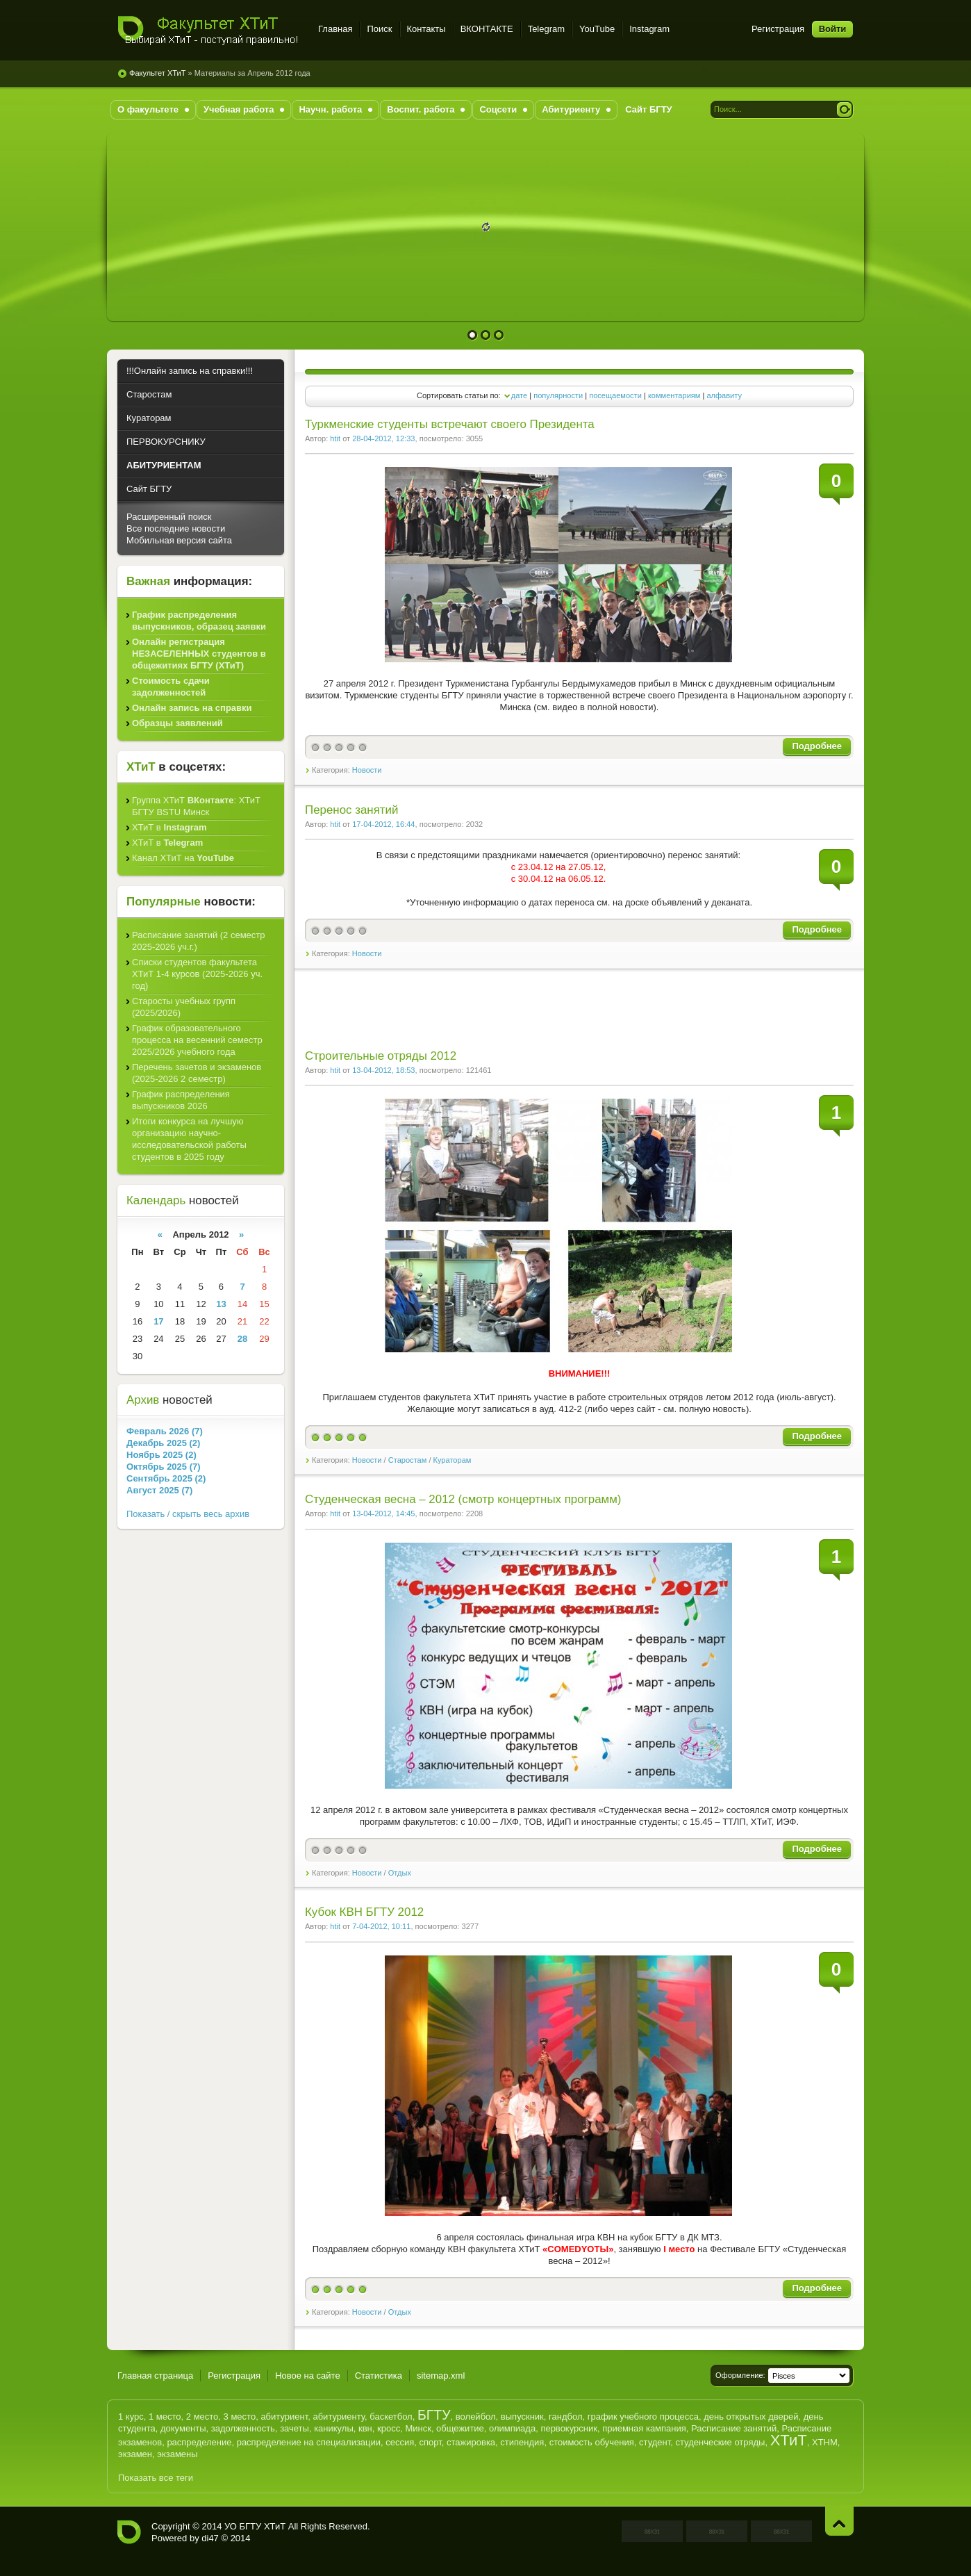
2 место (202, 2416)
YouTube (597, 29)
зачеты (294, 2428)
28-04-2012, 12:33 (383, 438)
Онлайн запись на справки (192, 708)
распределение (199, 2442)
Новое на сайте (307, 2375)
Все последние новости (175, 528)
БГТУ (434, 2414)
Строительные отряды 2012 (380, 1056)
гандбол (565, 2416)
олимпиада (512, 2428)
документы (183, 2428)
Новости (367, 770)
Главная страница (155, 2375)
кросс (388, 2428)
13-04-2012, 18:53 (383, 1070)
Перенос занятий (351, 810)
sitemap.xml (441, 2375)
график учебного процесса (643, 2416)
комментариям (674, 395)
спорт (431, 2442)
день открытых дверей (751, 2416)
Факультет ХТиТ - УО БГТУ (129, 2532)
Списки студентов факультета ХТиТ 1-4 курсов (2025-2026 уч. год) (197, 974)
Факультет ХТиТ (209, 31)
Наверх (839, 2521)
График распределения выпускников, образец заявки (199, 620)
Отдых (399, 1873)
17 (158, 1321)
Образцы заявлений (177, 723)
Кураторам (452, 1460)
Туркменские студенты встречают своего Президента (450, 424)
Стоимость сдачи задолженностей (171, 686)
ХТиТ (788, 2440)
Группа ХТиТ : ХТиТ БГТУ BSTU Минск (196, 806)
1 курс (131, 2416)
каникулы (334, 2428)
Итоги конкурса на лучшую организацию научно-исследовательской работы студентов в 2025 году (189, 1139)
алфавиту (724, 395)
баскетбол (391, 2416)
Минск (418, 2428)
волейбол (476, 2416)
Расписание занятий (734, 2428)
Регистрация (778, 29)
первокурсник (568, 2428)
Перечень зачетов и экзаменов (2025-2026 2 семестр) (196, 1073)
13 (221, 1304)
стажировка (471, 2442)
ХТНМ (825, 2442)
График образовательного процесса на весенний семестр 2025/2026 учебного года (197, 1040)
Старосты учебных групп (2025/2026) (183, 1007)
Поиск (379, 29)
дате (519, 395)
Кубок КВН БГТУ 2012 (364, 1912)
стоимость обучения (591, 2442)
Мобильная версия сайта (179, 540)
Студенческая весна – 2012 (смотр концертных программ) (463, 1499)
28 (242, 1339)
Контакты (426, 29)
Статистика (378, 2375)
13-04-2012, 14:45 (383, 1513)
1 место (165, 2416)
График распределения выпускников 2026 (181, 1100)
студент (654, 2442)
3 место (240, 2416)
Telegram (546, 29)
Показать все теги (155, 2477)
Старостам (407, 1460)
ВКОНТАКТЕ (486, 29)
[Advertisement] (547, 1018)
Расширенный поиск (168, 516)
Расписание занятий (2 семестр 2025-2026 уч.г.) (198, 941)
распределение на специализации (309, 2442)
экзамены (177, 2454)
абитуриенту (339, 2416)
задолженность (243, 2428)
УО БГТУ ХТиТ (254, 2526)
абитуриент (284, 2416)
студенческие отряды (720, 2442)
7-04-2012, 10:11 (381, 1926)
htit (335, 438)
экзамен (135, 2454)
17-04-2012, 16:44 (383, 824)
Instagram (649, 29)
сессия (399, 2442)
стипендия (522, 2442)
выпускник (522, 2416)
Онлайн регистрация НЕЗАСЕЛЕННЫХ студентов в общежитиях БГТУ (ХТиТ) (199, 654)
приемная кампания (644, 2428)
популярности (558, 395)
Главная (335, 29)
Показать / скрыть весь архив (187, 1514)
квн (365, 2428)
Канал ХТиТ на (183, 858)
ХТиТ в (169, 827)
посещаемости (615, 395)
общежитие (460, 2428)
